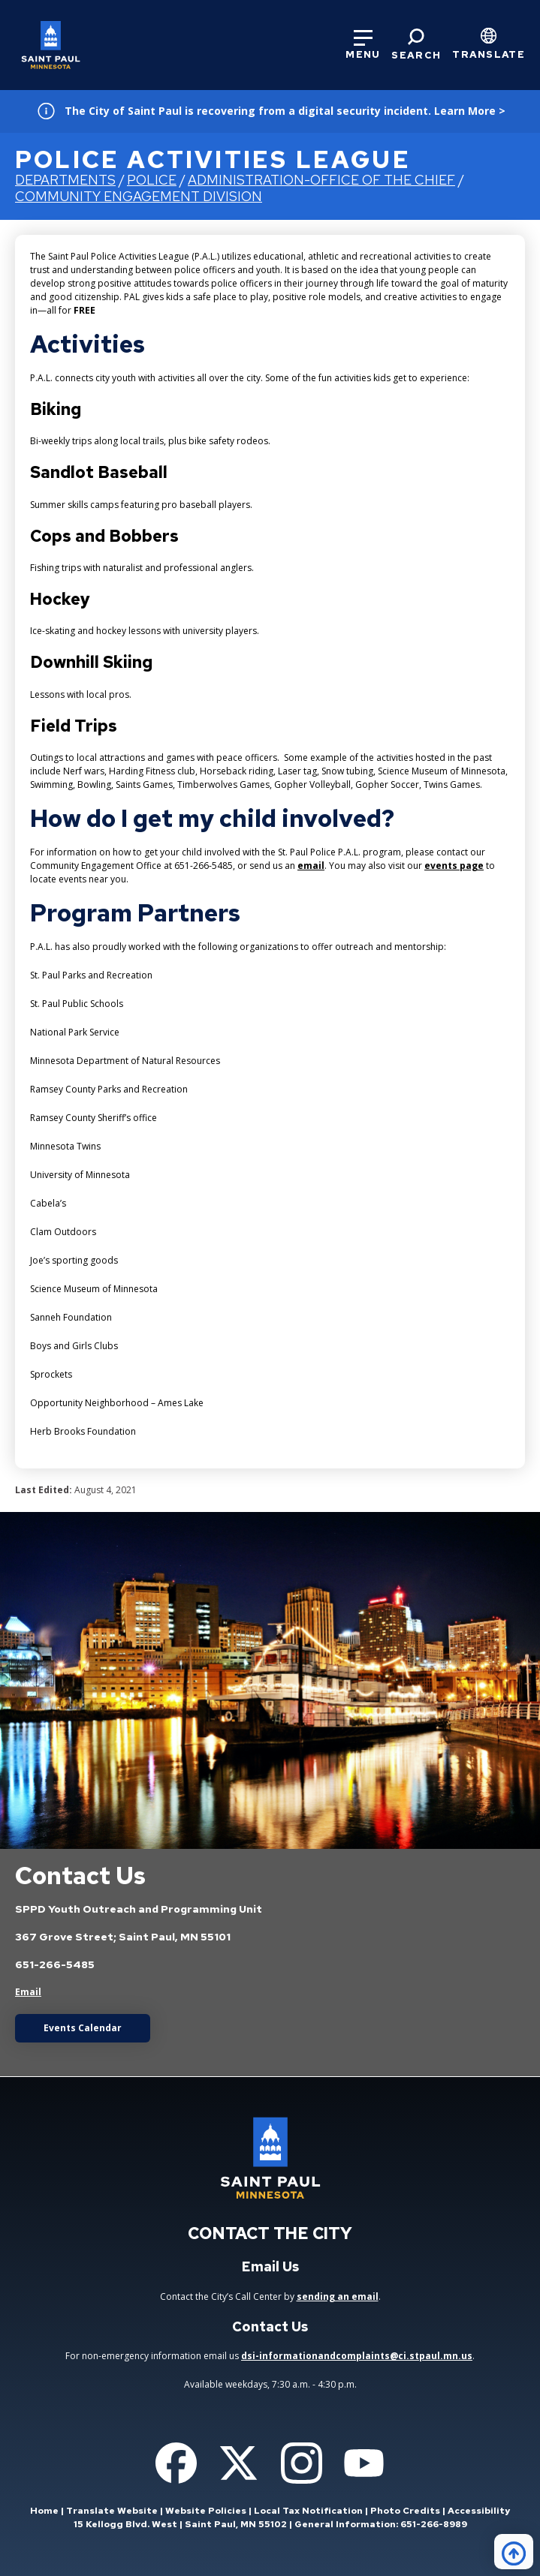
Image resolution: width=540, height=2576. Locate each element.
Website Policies (205, 2511)
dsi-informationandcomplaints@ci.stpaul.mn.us (356, 2355)
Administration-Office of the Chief (321, 179)
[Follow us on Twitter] (238, 2463)
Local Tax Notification (308, 2511)
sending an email (338, 2296)
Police (151, 179)
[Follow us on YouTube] (364, 2463)
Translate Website (112, 2511)
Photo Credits (405, 2511)
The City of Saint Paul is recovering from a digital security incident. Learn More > (285, 111)
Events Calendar (83, 2027)
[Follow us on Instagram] (301, 2463)
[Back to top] (513, 2551)
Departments (65, 179)
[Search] (416, 45)
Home (44, 2511)
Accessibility (479, 2511)
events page (454, 865)
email (310, 865)
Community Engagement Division (138, 196)
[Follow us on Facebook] (176, 2463)
